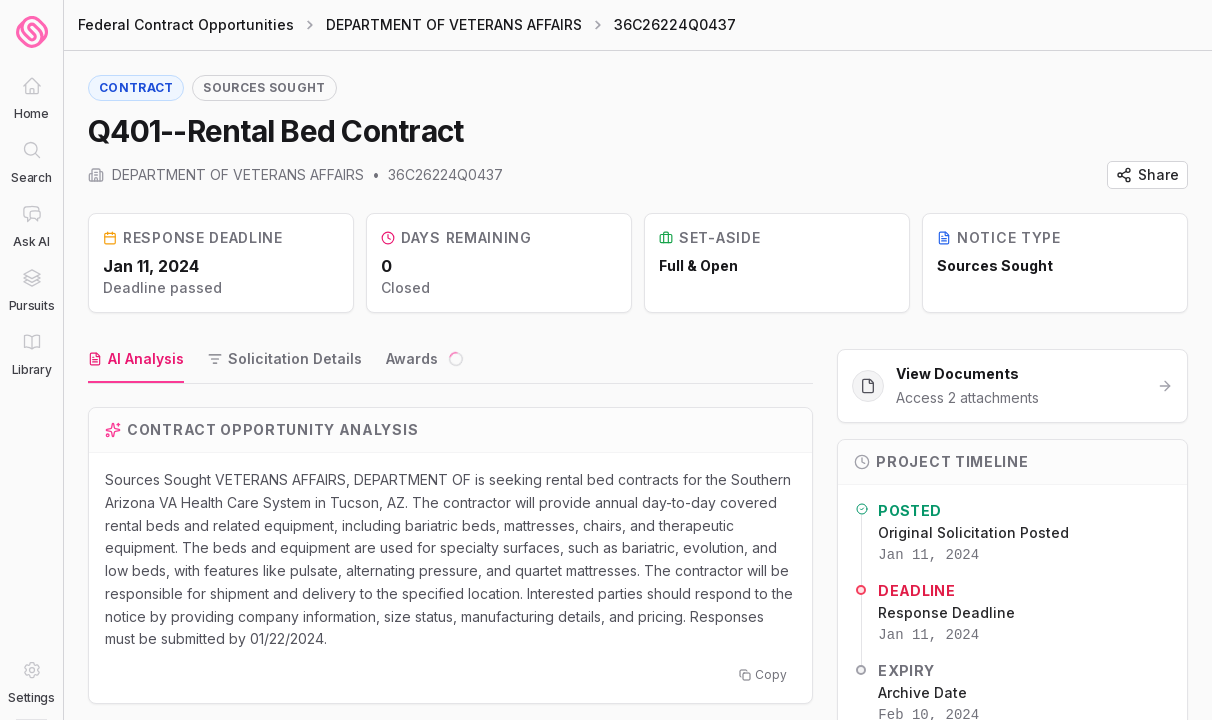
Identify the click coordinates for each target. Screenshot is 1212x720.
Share (1147, 174)
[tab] (136, 360)
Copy (763, 674)
